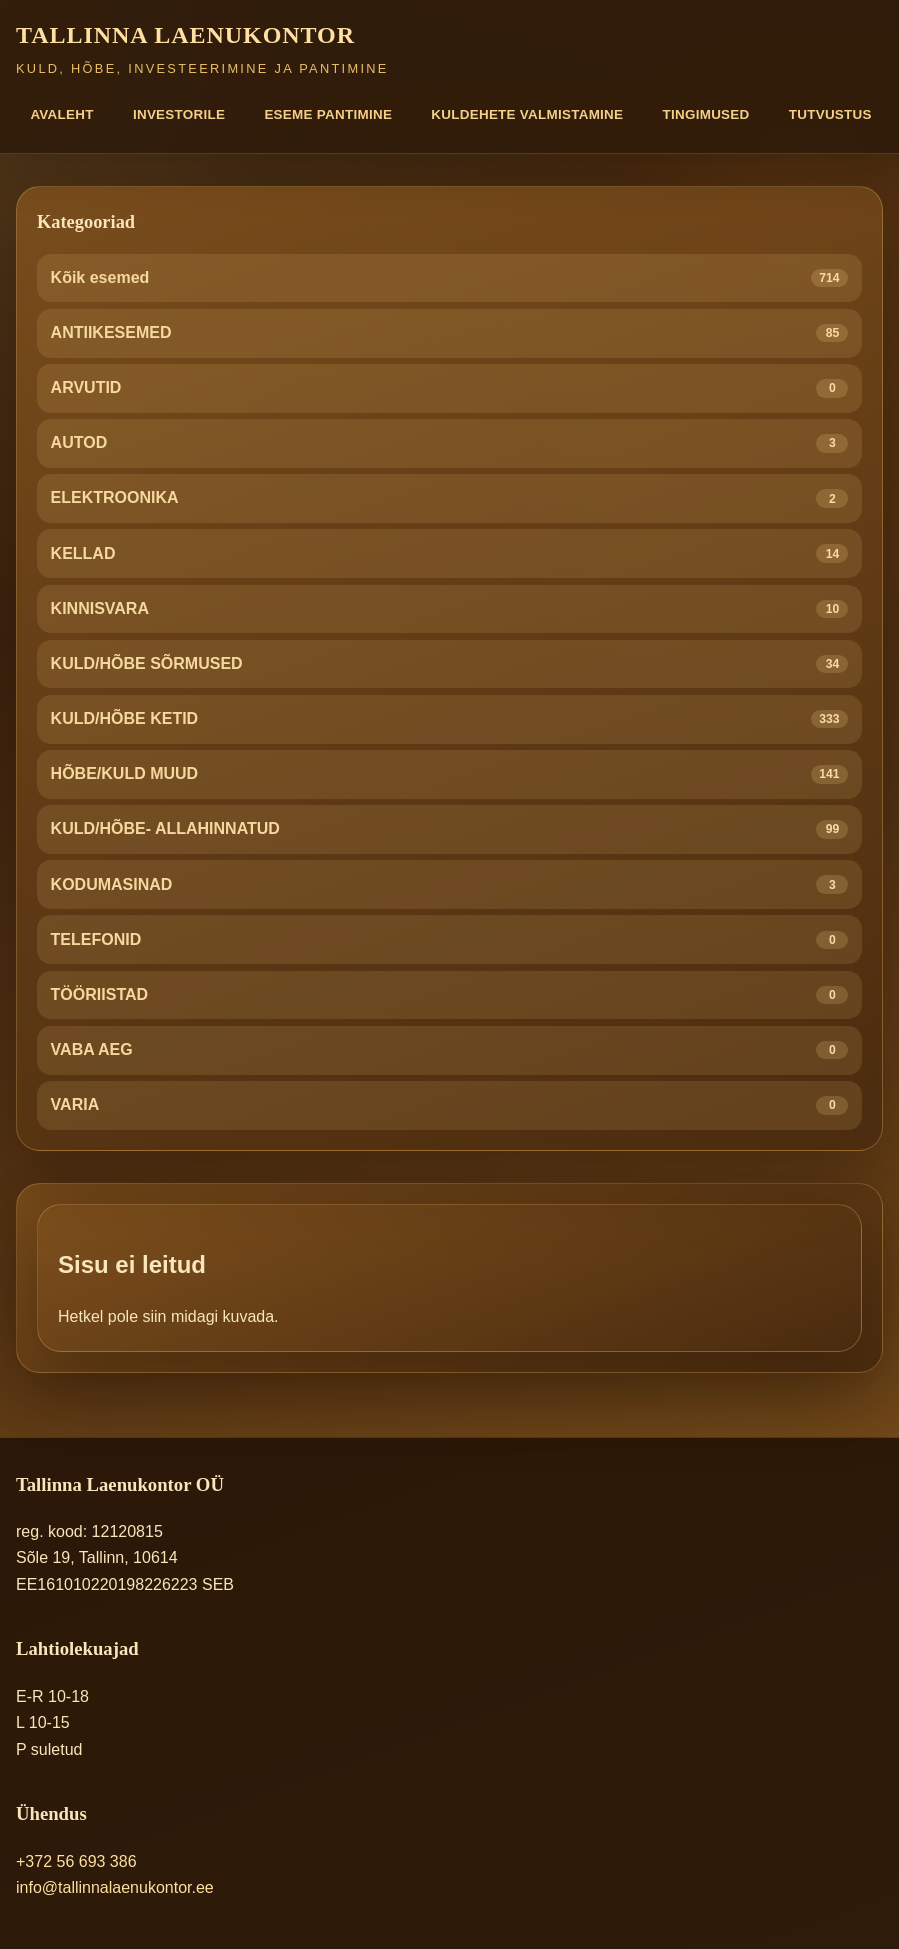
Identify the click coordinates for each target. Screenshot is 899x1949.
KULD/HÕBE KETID (450, 719)
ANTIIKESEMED (450, 333)
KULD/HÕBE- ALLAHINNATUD (450, 829)
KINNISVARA (450, 609)
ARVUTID (450, 388)
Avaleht (61, 114)
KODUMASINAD (450, 884)
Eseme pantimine (328, 114)
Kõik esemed (450, 278)
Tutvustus (830, 114)
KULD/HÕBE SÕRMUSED (450, 664)
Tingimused (706, 114)
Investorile (179, 114)
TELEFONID (450, 940)
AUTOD (450, 443)
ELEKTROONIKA (450, 498)
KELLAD (450, 553)
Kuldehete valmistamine (527, 114)
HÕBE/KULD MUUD (450, 774)
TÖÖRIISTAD (450, 995)
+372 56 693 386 (76, 1861)
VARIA (450, 1105)
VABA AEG (450, 1050)
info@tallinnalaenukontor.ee (115, 1887)
